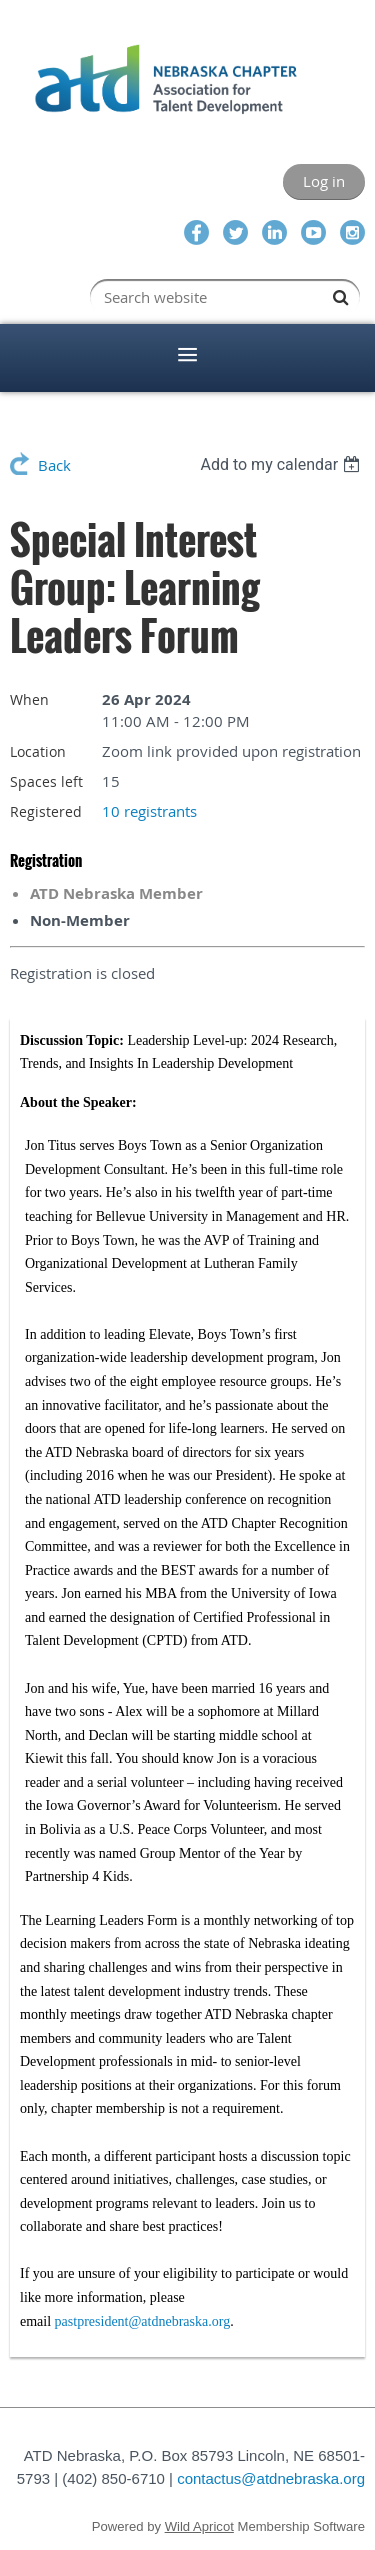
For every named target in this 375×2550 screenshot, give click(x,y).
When (29, 699)
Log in (324, 181)
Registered (46, 811)
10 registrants (149, 811)
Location (38, 751)
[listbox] (282, 464)
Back (54, 465)
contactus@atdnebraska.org (271, 2478)
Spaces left (46, 781)
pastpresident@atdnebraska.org (143, 2321)
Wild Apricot (199, 2526)
